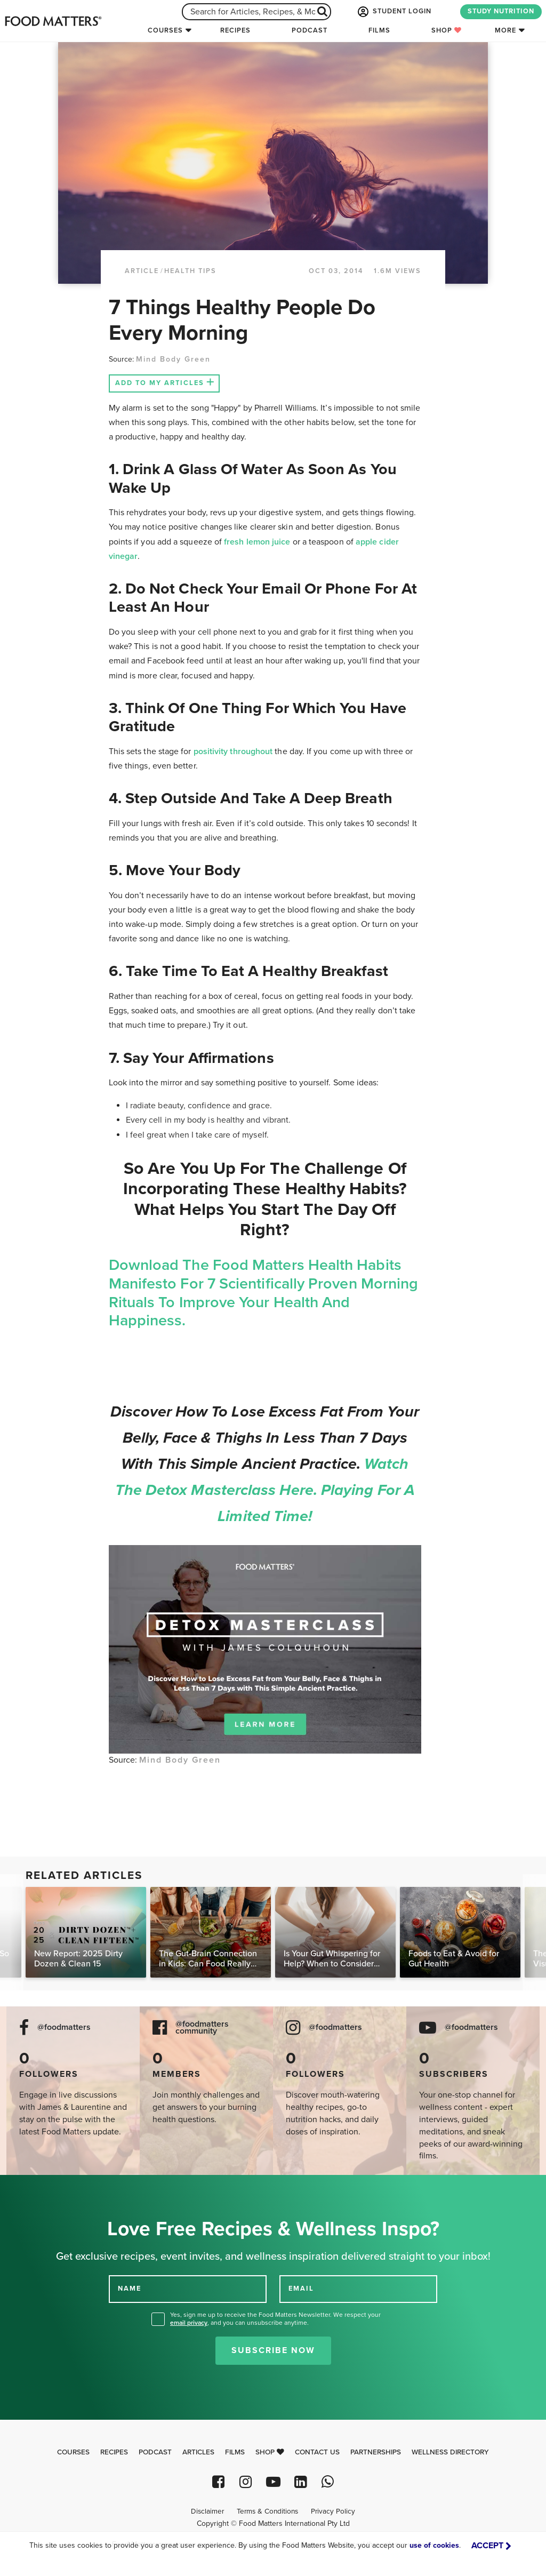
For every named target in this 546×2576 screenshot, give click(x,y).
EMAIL (301, 2288)
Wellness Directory (450, 2452)
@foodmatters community (202, 2028)
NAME (129, 2288)
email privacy (188, 2322)
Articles (198, 2452)
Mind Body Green (175, 359)
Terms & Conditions (267, 2511)
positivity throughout (233, 751)
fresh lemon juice (257, 542)
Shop (446, 30)
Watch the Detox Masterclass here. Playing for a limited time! (265, 1490)
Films (379, 30)
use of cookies (434, 2545)
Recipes (235, 30)
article (142, 271)
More (505, 30)
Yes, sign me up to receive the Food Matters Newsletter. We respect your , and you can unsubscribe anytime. (275, 2318)
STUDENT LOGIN (393, 11)
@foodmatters (64, 2027)
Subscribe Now (273, 2350)
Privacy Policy (333, 2511)
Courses (165, 30)
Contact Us (317, 2452)
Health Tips (190, 271)
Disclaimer (207, 2511)
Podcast (309, 30)
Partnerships (375, 2452)
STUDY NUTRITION (501, 11)
